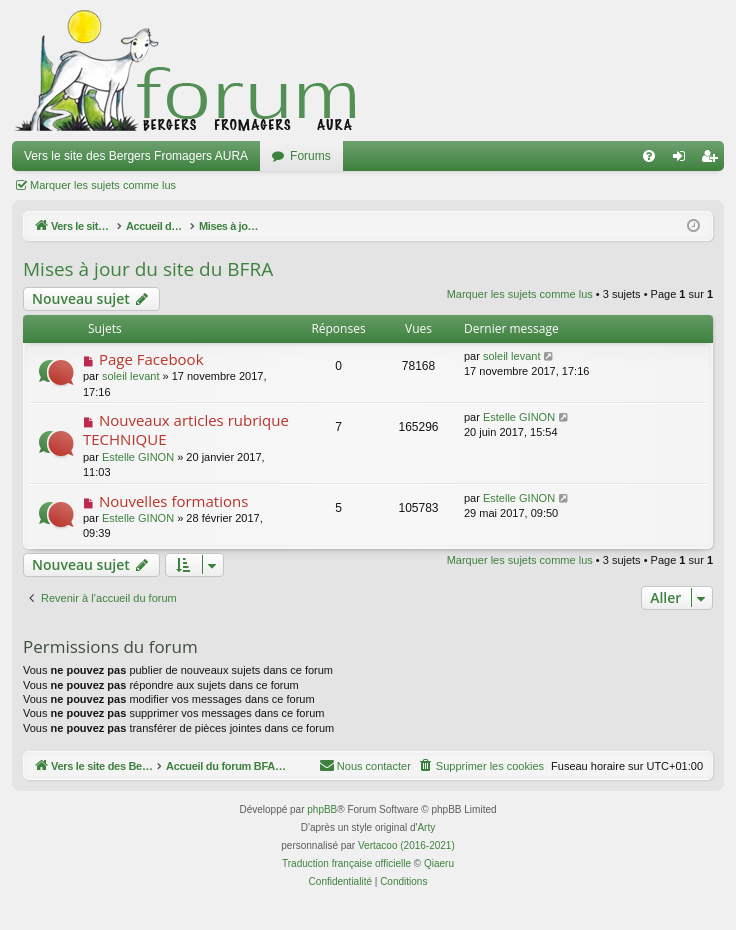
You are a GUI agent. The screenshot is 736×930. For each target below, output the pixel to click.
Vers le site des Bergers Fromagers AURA (136, 156)
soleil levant (130, 376)
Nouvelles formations (173, 501)
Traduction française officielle (346, 864)
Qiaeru (439, 864)
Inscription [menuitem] (713, 160)
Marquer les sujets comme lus (103, 185)
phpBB (322, 810)
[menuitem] (649, 156)
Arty (426, 828)
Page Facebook (151, 359)
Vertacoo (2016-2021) (406, 846)
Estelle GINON (138, 457)
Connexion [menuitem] (683, 160)
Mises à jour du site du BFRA (148, 269)
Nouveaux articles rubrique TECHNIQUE (186, 429)
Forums (310, 156)
